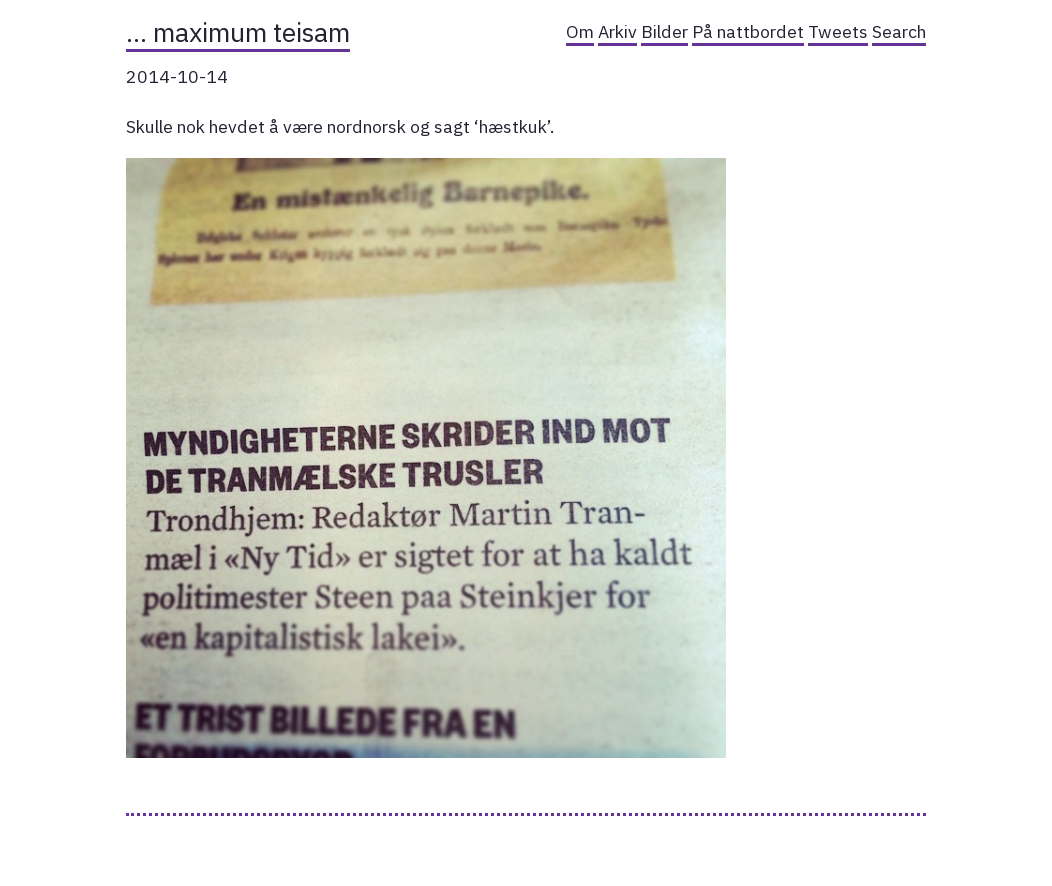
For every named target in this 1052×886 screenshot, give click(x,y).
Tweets (838, 31)
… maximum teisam (238, 32)
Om (580, 31)
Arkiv (617, 31)
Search (899, 31)
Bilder (664, 31)
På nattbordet (748, 31)
